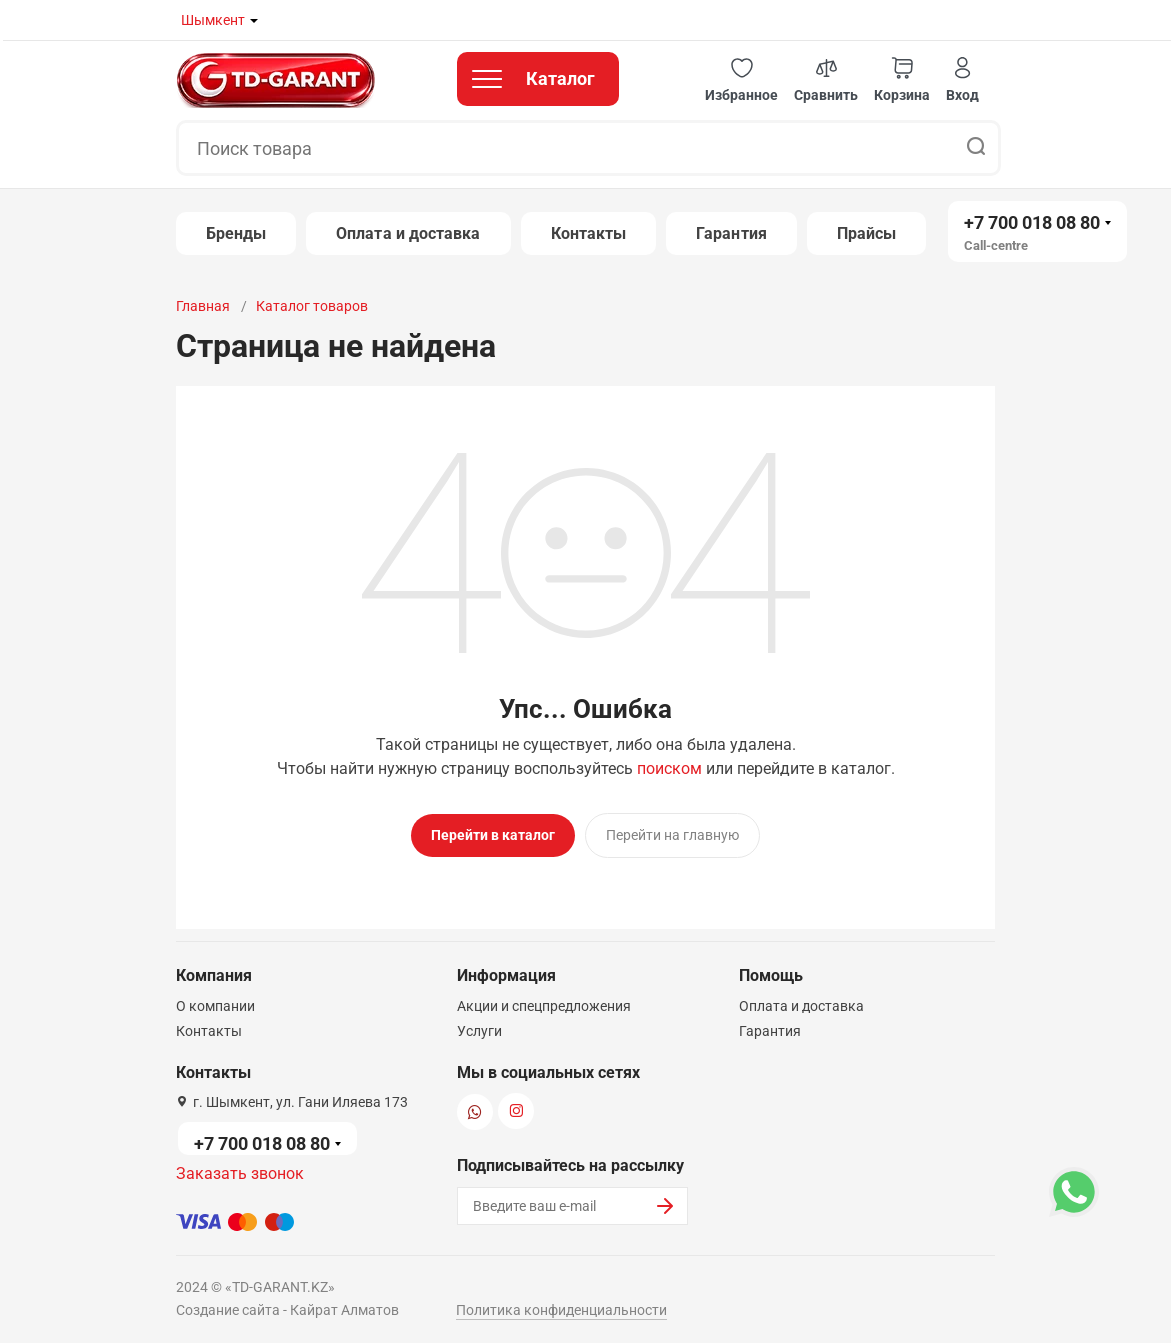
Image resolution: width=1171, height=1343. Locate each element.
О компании (215, 1002)
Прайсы (866, 233)
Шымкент (213, 20)
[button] (741, 80)
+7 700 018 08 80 (1032, 222)
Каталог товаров (312, 306)
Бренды (236, 233)
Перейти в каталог (493, 835)
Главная (203, 306)
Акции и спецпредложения (544, 1002)
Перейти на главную (672, 835)
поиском (669, 768)
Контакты (589, 233)
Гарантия (731, 233)
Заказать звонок (240, 1169)
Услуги (479, 1027)
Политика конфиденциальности (561, 1306)
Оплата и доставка (408, 233)
